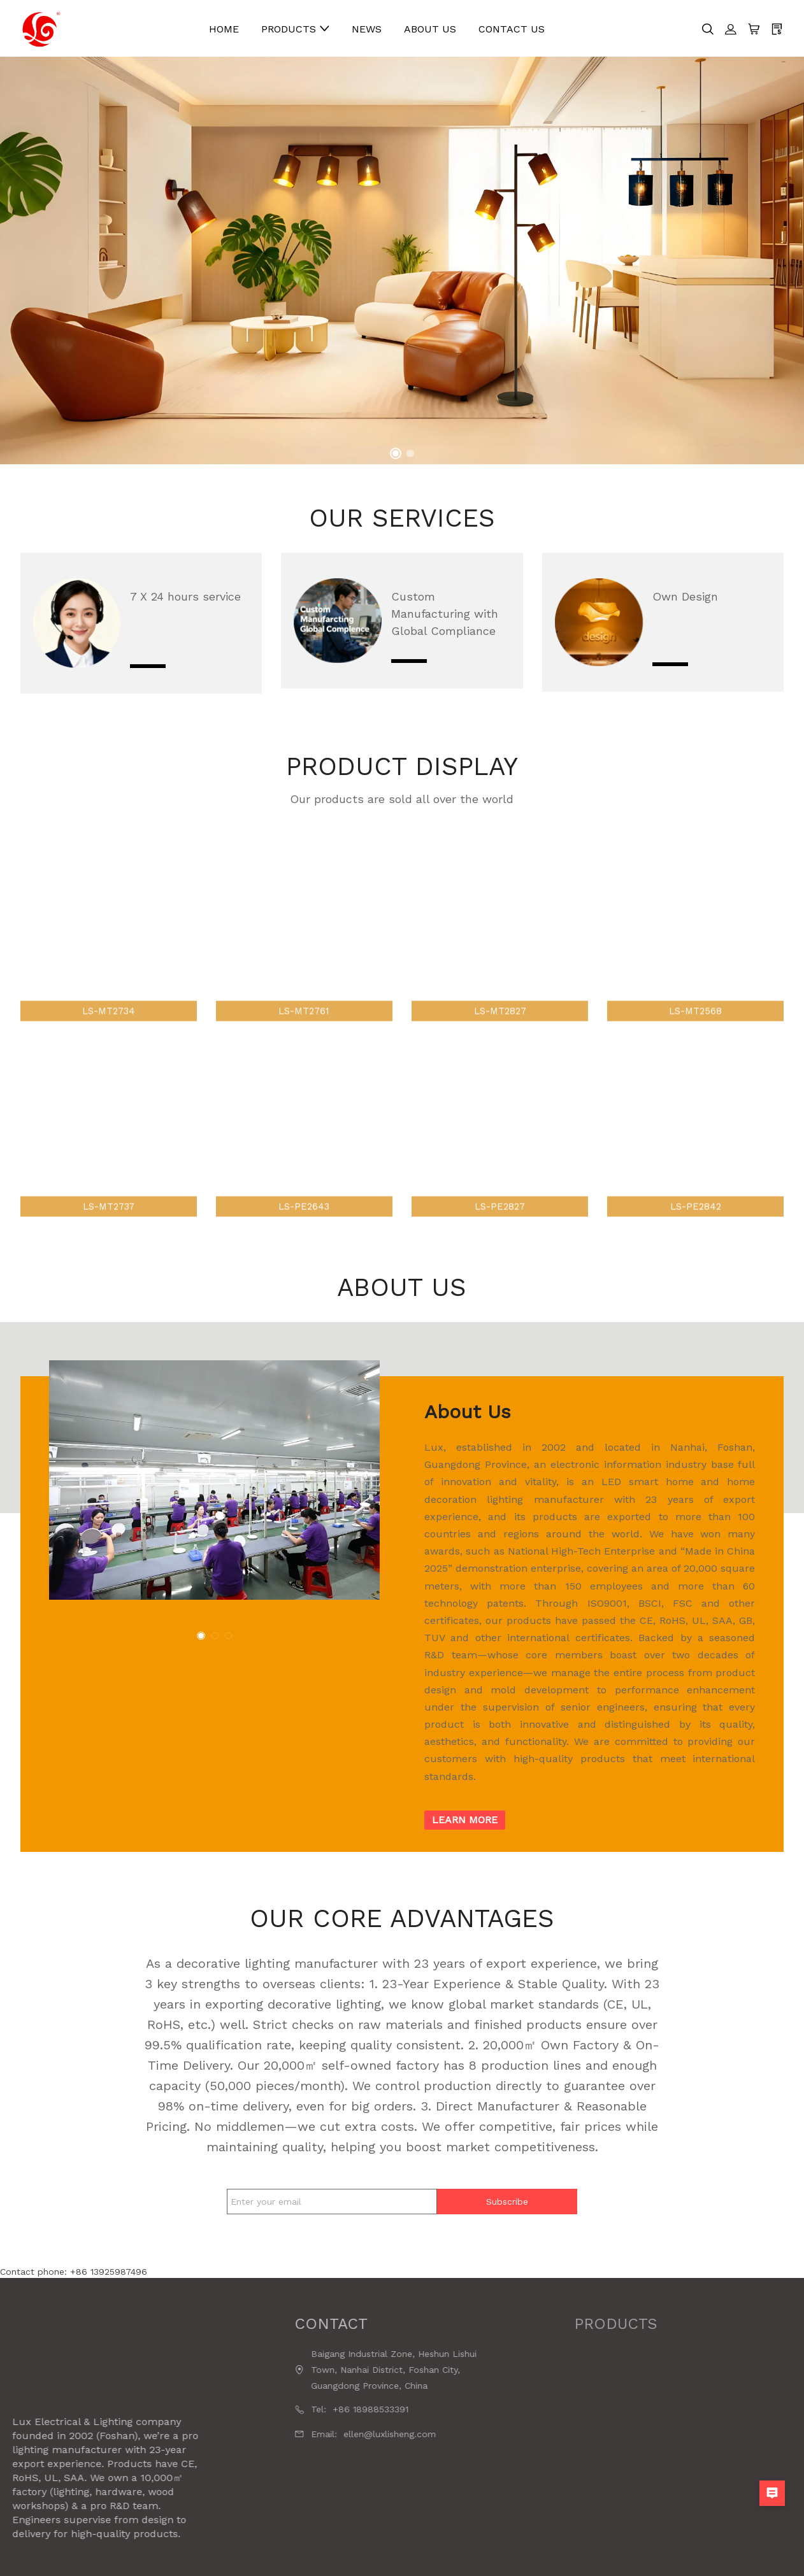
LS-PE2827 (500, 1219)
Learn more (465, 1820)
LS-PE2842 (695, 1219)
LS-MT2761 (303, 1023)
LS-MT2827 (500, 1023)
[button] (395, 453)
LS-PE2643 (303, 1219)
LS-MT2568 (695, 1023)
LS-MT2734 (108, 1023)
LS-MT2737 (108, 1219)
